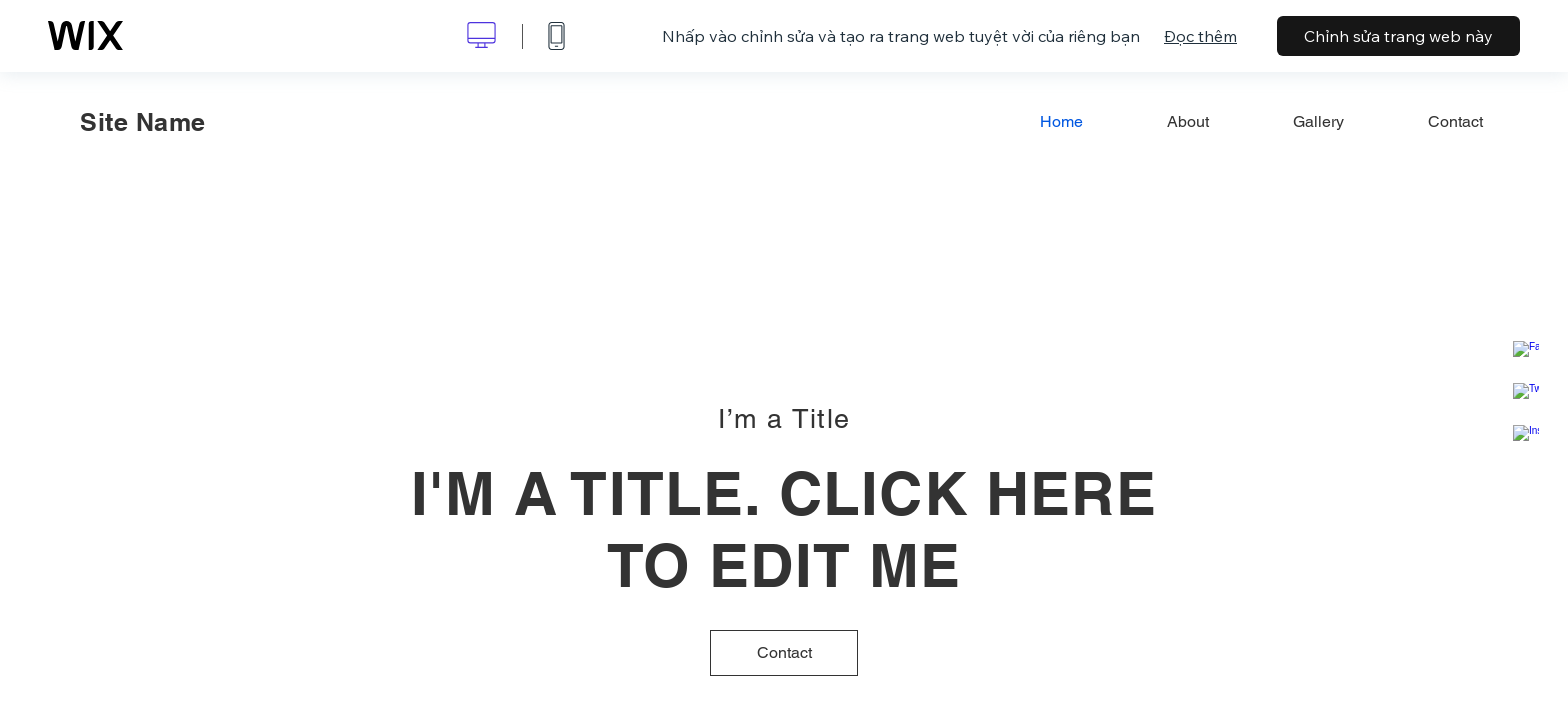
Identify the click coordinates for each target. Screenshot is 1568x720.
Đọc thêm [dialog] (1200, 36)
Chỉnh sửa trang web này (1398, 36)
